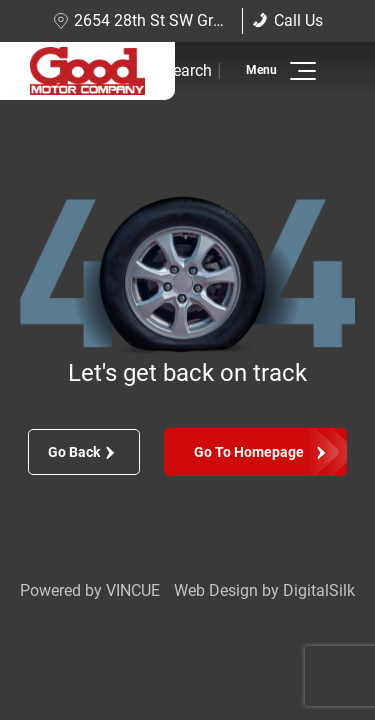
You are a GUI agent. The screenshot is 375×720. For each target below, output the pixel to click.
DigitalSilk (319, 590)
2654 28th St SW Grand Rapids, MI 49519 (210, 20)
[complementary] (315, 660)
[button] (299, 71)
